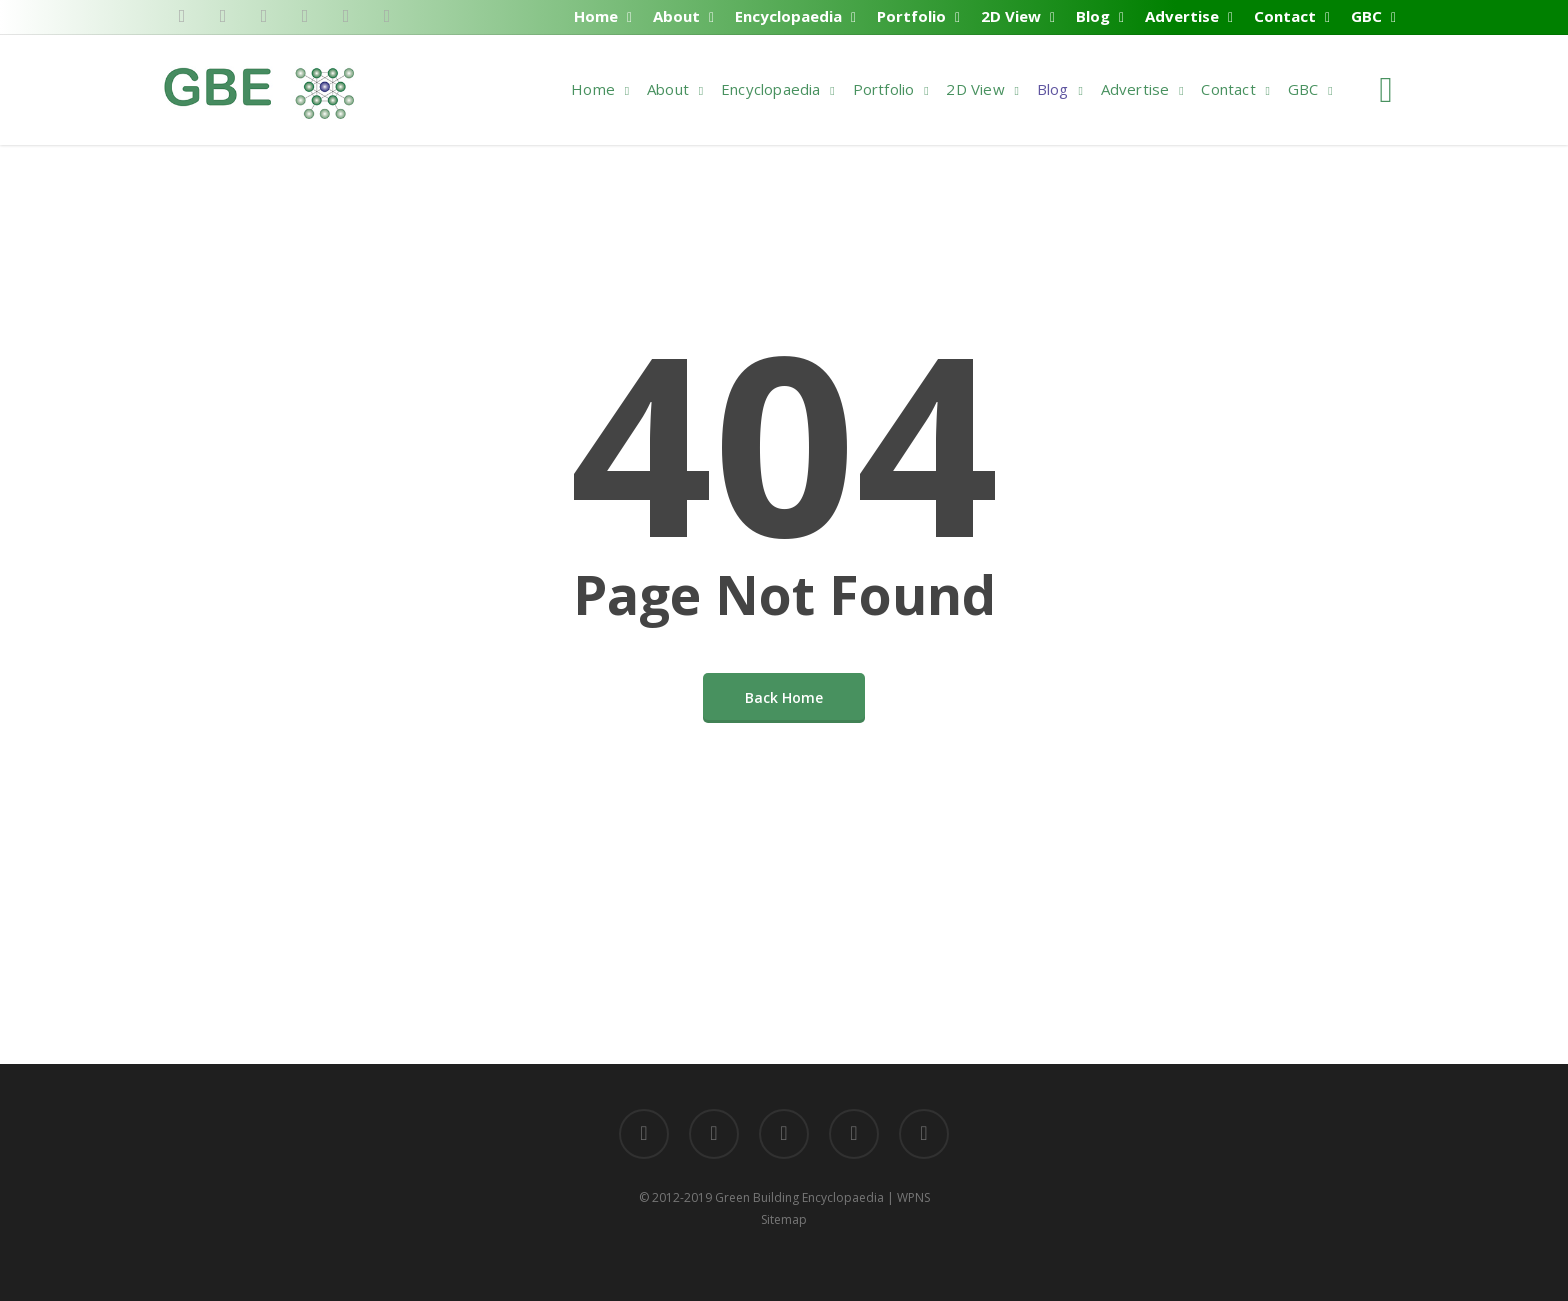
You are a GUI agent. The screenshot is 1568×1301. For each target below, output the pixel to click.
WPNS (913, 1197)
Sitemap (784, 1219)
